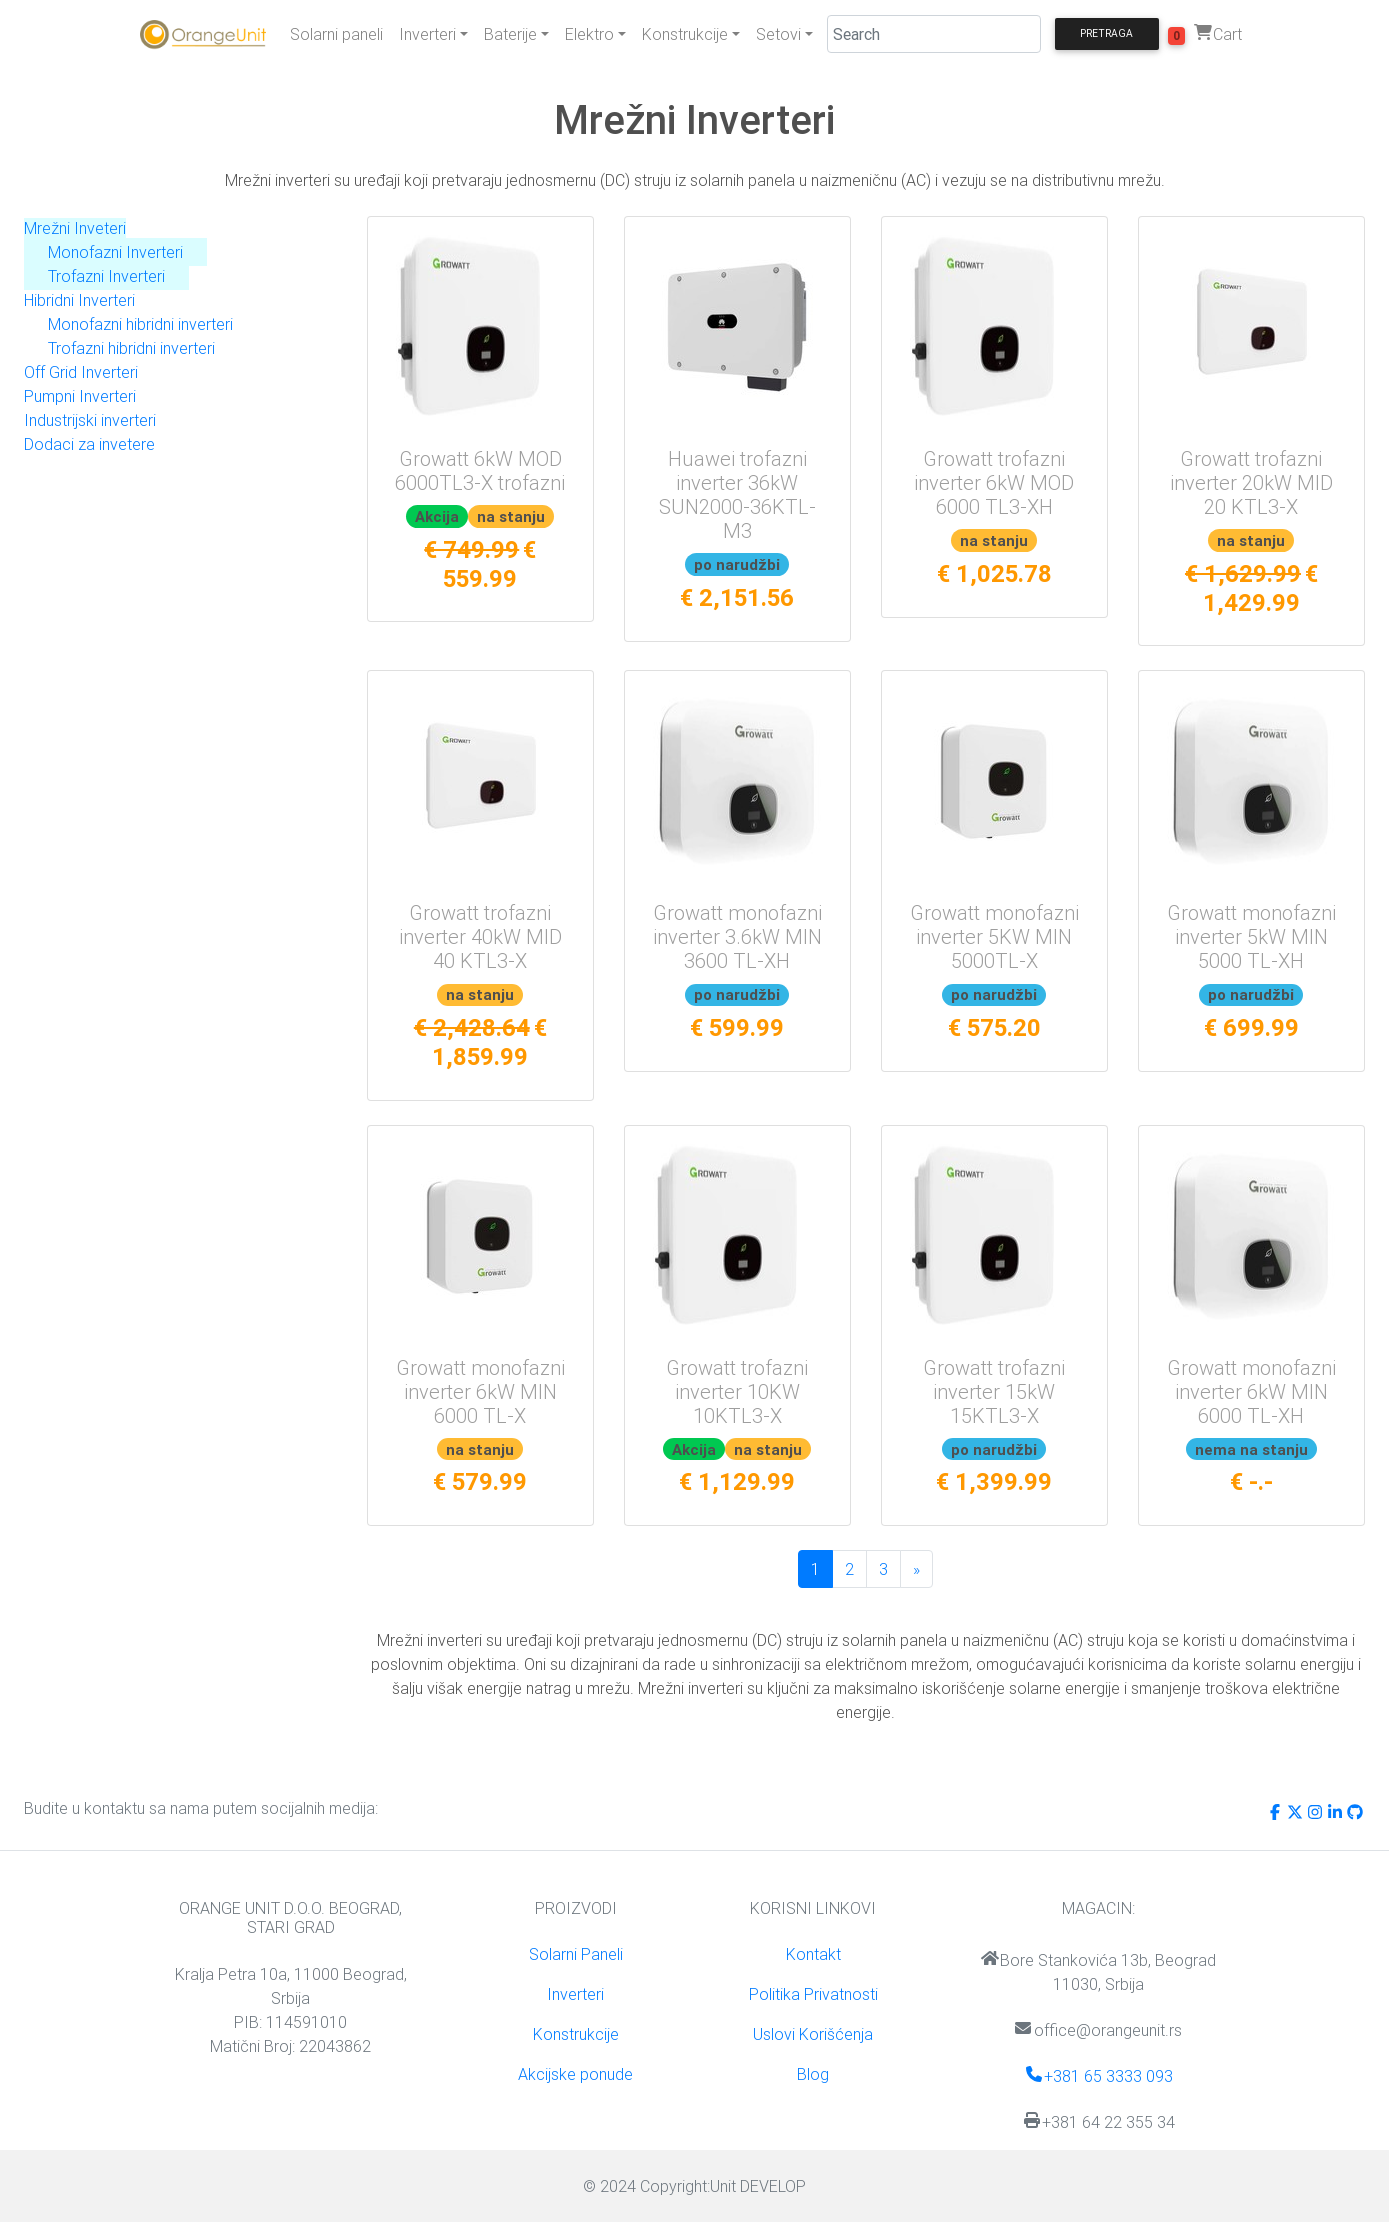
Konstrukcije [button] (685, 34)
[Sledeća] (916, 1569)
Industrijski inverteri (90, 420)
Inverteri (575, 1994)
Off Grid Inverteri (81, 372)
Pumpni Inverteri (80, 396)
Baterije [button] (510, 34)
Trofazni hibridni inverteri (131, 348)
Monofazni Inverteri (115, 252)
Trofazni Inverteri (106, 276)
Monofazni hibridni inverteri (140, 324)
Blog (813, 2074)
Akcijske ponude (575, 2074)
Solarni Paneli (576, 1954)
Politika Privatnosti (813, 1994)
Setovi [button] (778, 34)
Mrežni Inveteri (75, 228)
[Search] (934, 34)
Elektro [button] (589, 34)
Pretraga (1106, 33)
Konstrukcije (576, 2034)
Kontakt (813, 1954)
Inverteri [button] (427, 34)
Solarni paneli (336, 34)
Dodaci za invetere (89, 444)
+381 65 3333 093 (1098, 2076)
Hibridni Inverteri (79, 300)
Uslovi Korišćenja (813, 2034)
